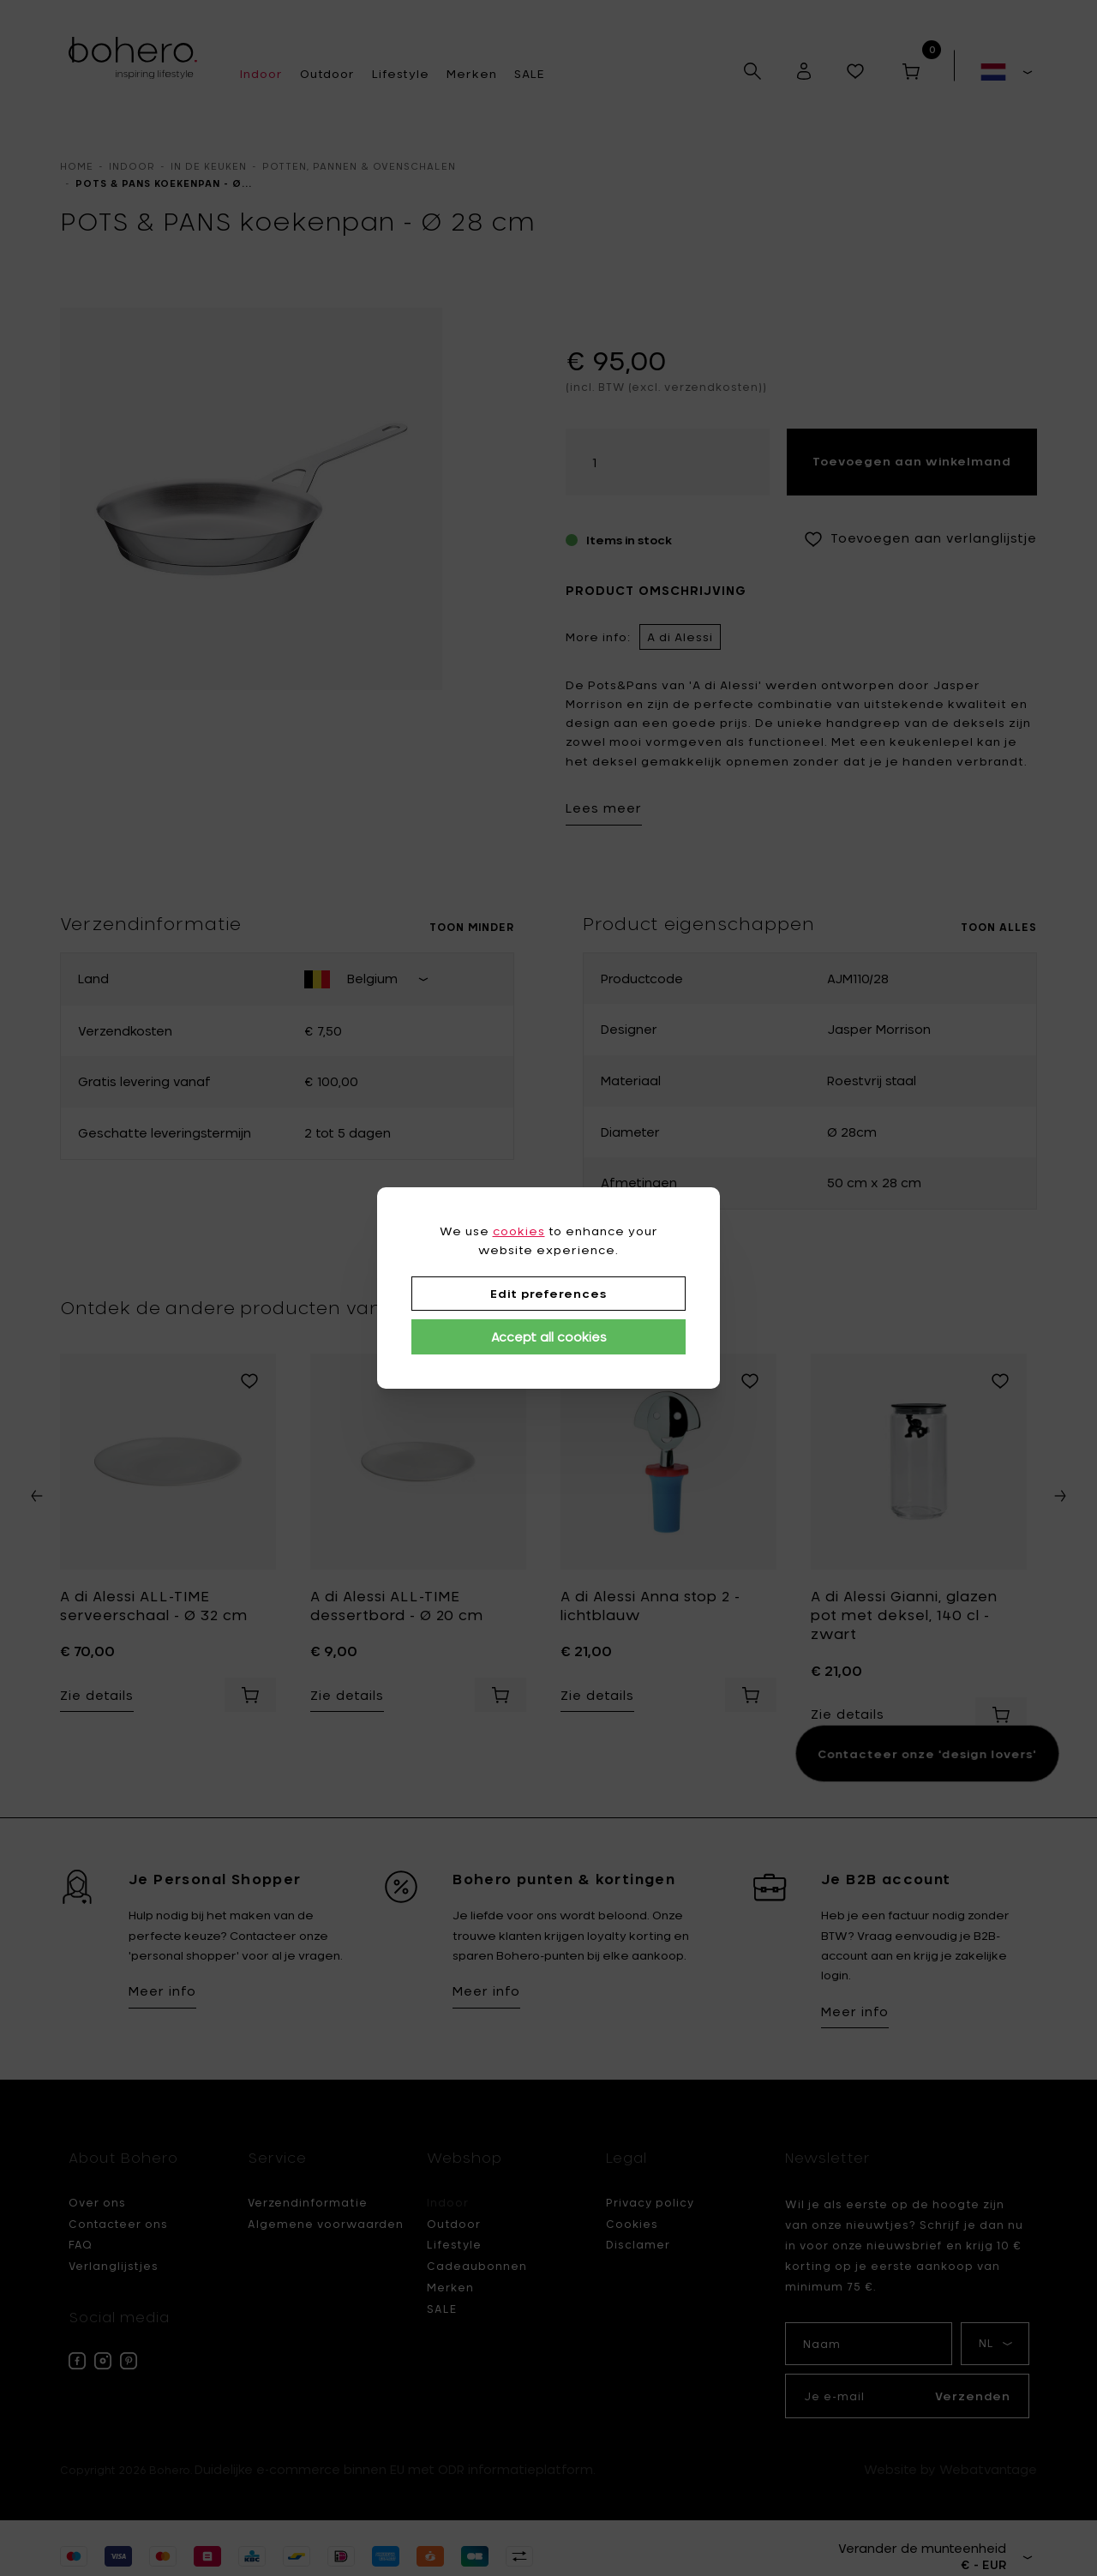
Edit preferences (548, 1293)
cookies (519, 1231)
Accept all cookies (549, 1337)
